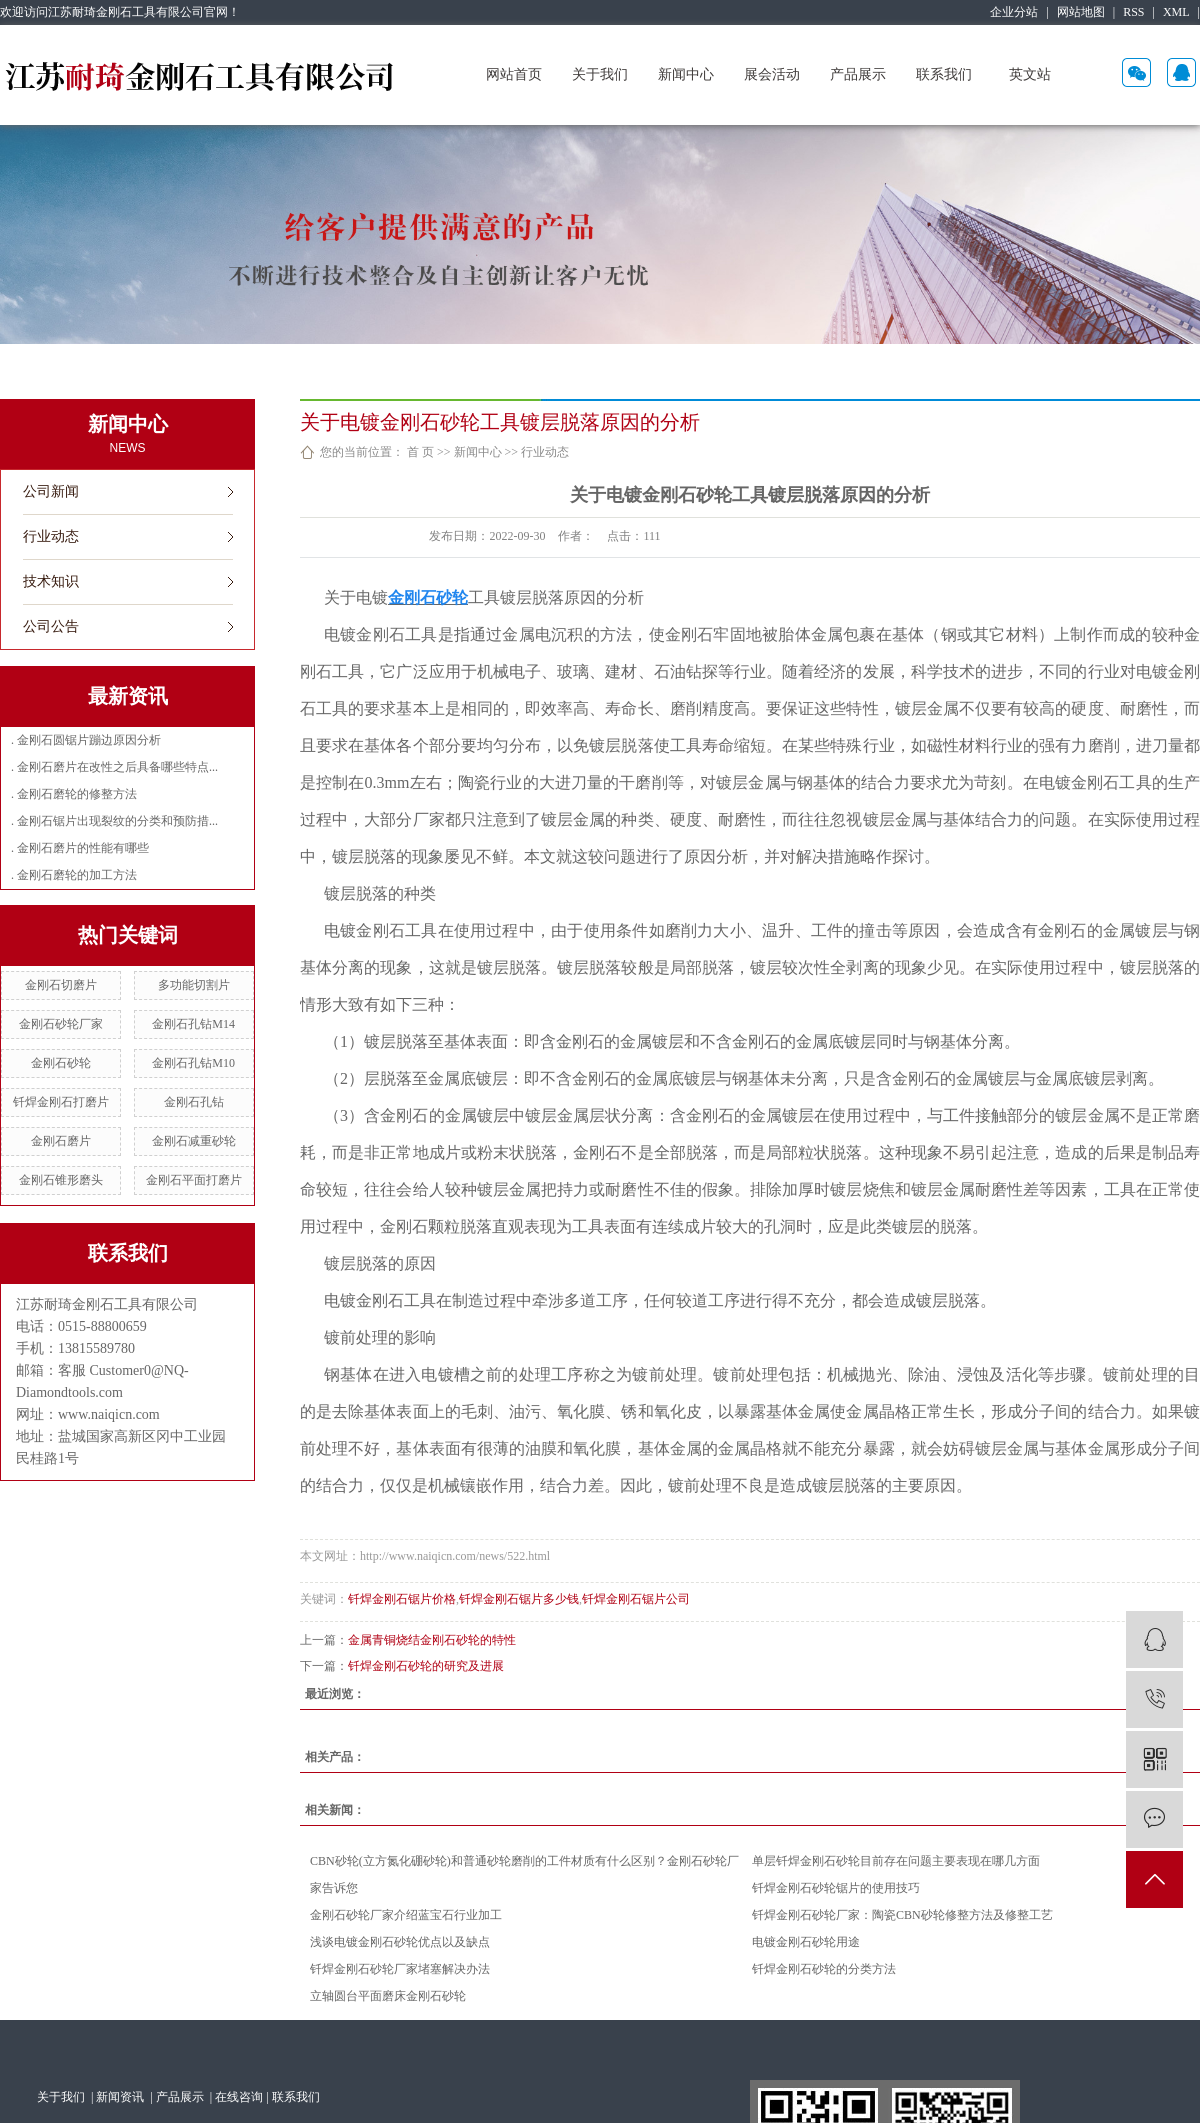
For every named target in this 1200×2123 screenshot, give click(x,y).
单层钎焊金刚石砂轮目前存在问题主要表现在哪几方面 (896, 1861)
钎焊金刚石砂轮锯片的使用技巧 (836, 1888)
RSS (1133, 12)
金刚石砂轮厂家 (61, 1024)
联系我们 (944, 74)
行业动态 (51, 536)
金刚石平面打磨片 (194, 1180)
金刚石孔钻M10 (193, 1063)
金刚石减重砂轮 (194, 1141)
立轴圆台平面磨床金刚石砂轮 (388, 1996)
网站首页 (514, 74)
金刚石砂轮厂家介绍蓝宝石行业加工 (406, 1915)
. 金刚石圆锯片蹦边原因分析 (86, 740)
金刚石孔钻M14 (193, 1024)
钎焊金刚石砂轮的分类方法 (824, 1969)
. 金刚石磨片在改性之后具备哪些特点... (114, 767)
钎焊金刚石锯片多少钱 (519, 1599)
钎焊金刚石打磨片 (61, 1102)
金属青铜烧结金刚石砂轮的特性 (432, 1640)
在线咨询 (239, 2097)
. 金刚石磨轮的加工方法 (74, 875)
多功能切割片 (194, 985)
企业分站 (1014, 12)
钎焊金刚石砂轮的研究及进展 (426, 1666)
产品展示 (858, 74)
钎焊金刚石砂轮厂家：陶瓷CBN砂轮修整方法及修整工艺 (902, 1915)
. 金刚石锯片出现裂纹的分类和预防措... (114, 821)
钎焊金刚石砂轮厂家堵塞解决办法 (400, 1969)
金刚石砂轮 (61, 1063)
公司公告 (51, 626)
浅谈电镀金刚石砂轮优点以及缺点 (400, 1942)
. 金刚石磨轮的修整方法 (74, 794)
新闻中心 (686, 74)
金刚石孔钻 (194, 1102)
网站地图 (1081, 12)
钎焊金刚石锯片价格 (402, 1599)
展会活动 (772, 74)
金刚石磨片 (61, 1141)
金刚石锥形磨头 (61, 1180)
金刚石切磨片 (61, 985)
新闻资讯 (121, 2097)
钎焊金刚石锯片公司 (636, 1599)
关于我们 (600, 74)
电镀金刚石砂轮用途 (806, 1942)
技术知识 (51, 581)
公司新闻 (51, 491)
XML (1176, 12)
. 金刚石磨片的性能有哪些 (80, 848)
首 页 (420, 452)
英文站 (1030, 74)
